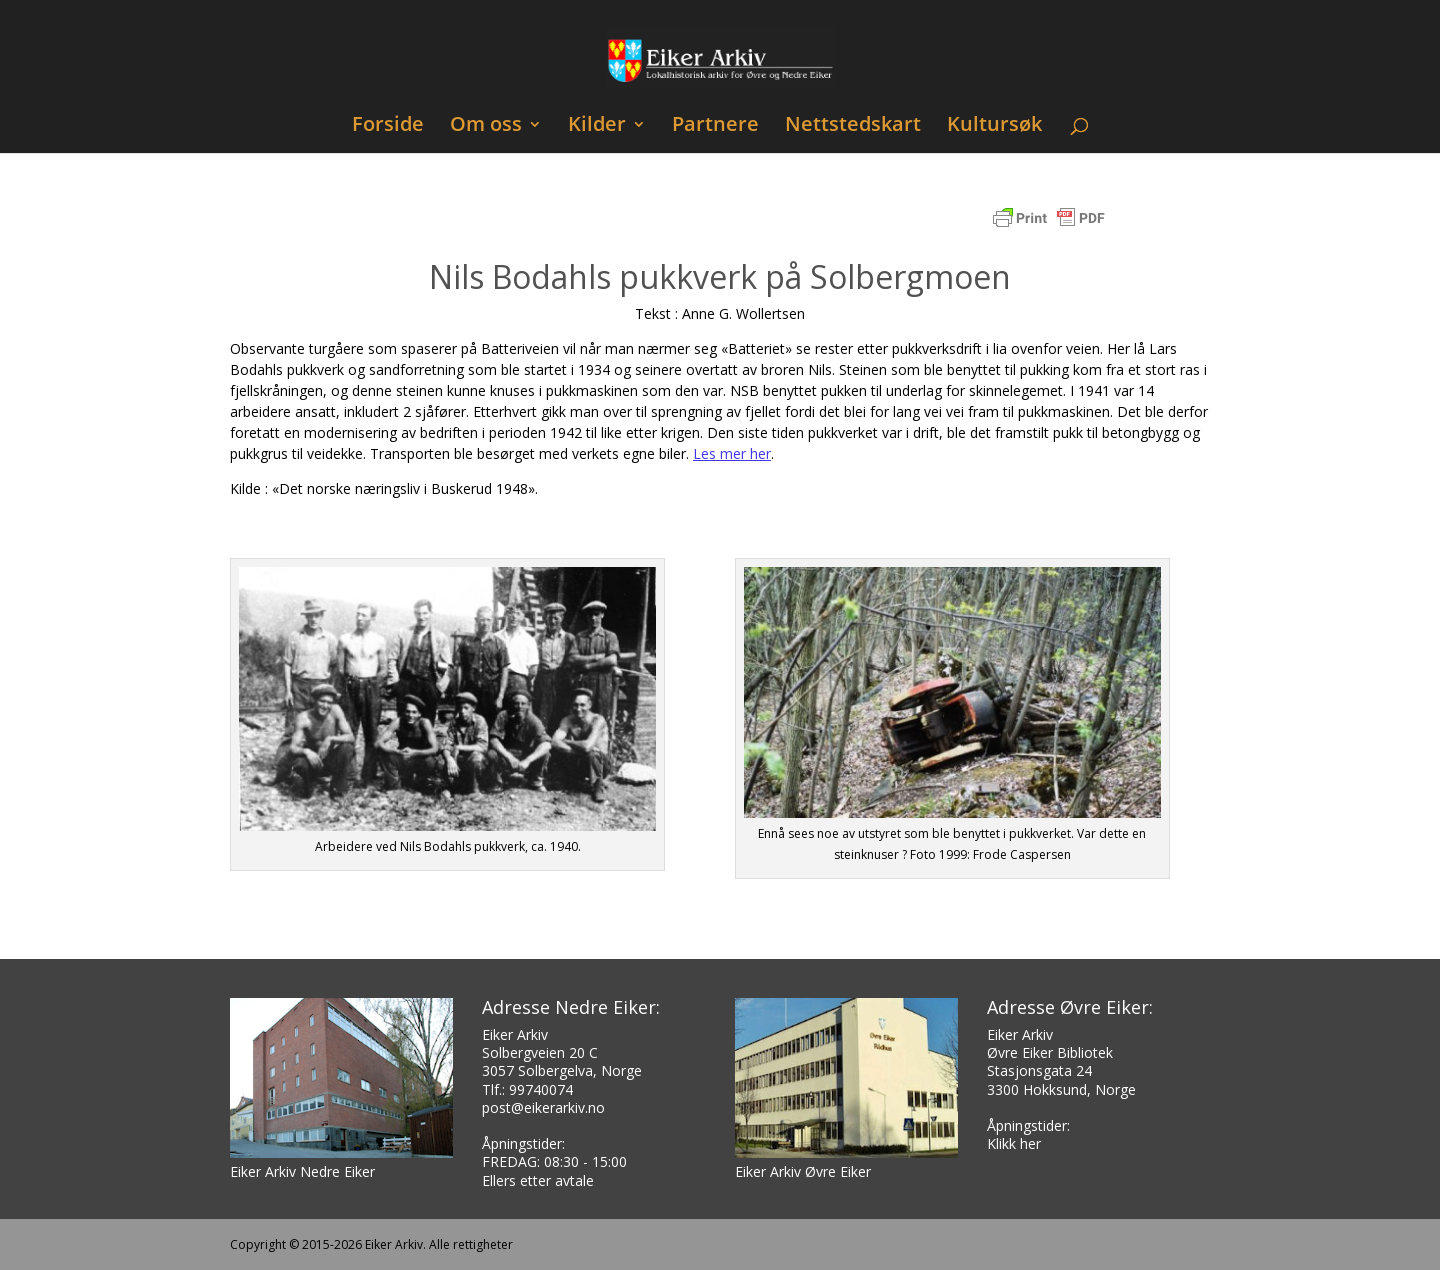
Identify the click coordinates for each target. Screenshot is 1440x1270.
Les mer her (732, 453)
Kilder (597, 126)
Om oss (486, 126)
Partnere (715, 126)
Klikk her (1014, 1143)
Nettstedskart (853, 126)
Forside (388, 126)
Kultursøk (994, 126)
